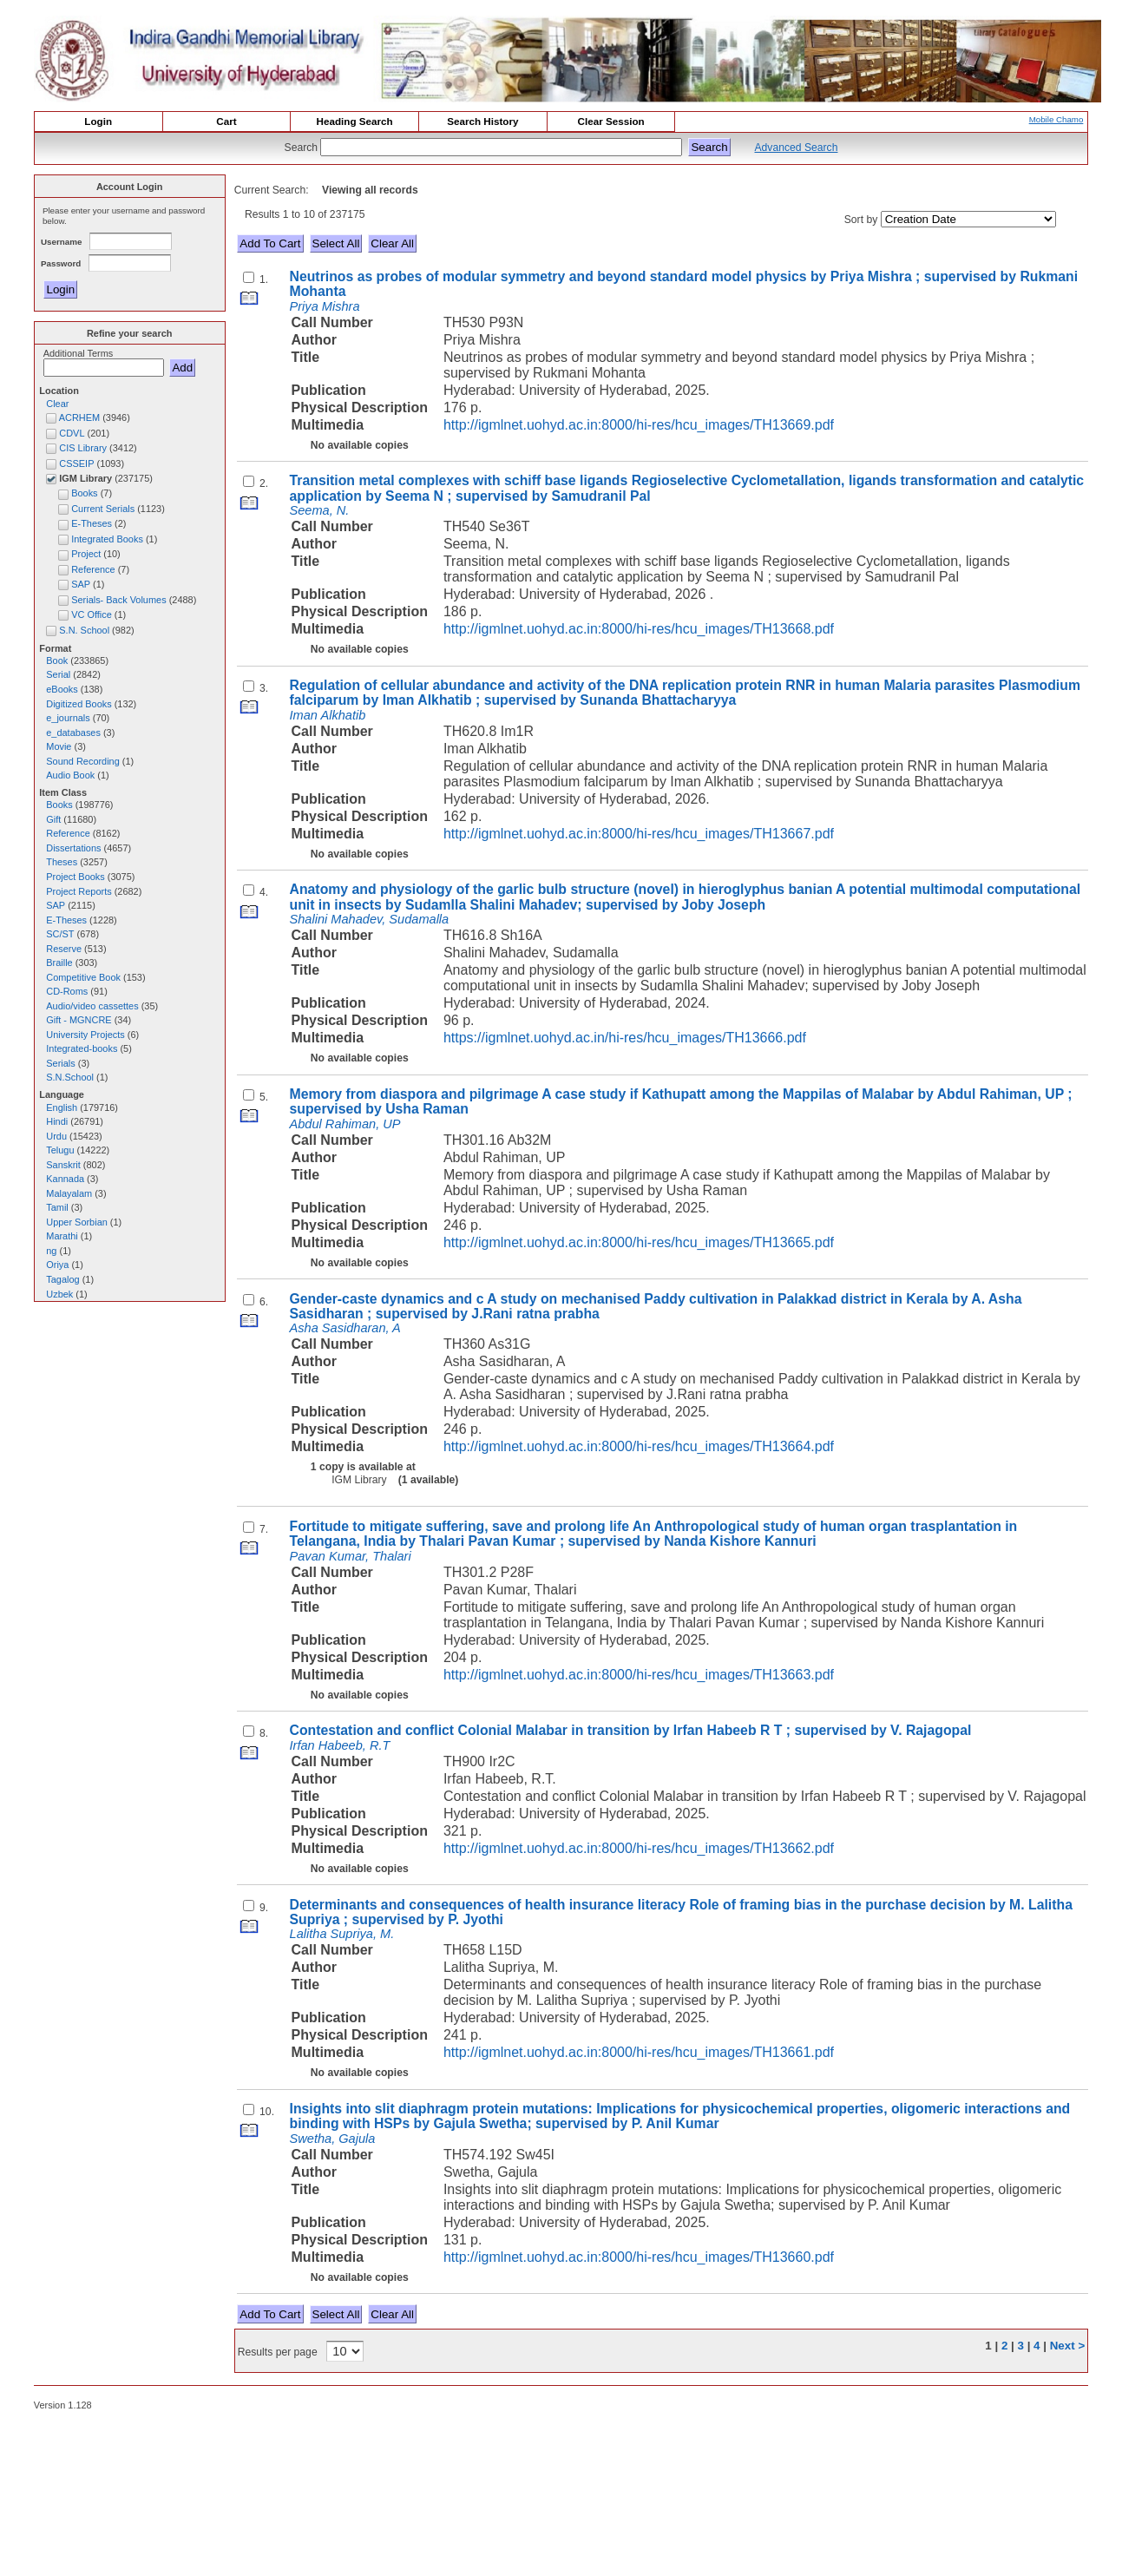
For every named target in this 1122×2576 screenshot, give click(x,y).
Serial (58, 674)
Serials (60, 1063)
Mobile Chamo (1056, 119)
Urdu (56, 1136)
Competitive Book (83, 977)
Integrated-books (81, 1048)
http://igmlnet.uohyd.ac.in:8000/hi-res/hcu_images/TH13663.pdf (638, 1674)
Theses (61, 862)
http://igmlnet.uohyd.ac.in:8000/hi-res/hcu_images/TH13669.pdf (638, 424)
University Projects (85, 1034)
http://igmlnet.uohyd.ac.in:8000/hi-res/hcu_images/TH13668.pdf (638, 628)
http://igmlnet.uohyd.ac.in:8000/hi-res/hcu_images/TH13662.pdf (638, 1848)
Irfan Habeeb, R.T (340, 1745)
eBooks (61, 689)
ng (51, 1250)
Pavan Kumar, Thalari (350, 1556)
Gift (53, 819)
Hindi (57, 1121)
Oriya (57, 1264)
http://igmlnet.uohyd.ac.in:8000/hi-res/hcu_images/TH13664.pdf (638, 1446)
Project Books (75, 876)
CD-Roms (67, 991)
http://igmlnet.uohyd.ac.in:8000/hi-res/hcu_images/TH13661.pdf (638, 2052)
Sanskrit (63, 1165)
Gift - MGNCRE (78, 1020)
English (61, 1107)
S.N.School (70, 1077)
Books (59, 804)
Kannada (65, 1178)
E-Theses (66, 920)
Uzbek (59, 1294)
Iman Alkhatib (328, 715)
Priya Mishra (325, 306)
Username (62, 241)
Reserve (64, 948)
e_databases (73, 732)
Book (57, 660)
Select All (336, 243)
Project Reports (78, 891)
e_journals (67, 718)
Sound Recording (83, 761)
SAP (55, 905)
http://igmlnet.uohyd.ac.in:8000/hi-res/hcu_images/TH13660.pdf (638, 2257)
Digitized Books (78, 704)
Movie (58, 746)
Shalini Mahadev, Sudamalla (369, 919)
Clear (57, 403)
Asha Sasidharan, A (345, 1328)
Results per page (278, 2352)
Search (303, 147)
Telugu (60, 1150)
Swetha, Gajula (333, 2139)
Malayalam (69, 1193)
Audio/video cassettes (92, 1006)
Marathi (61, 1236)
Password (62, 263)
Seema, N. (320, 510)
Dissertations (73, 848)
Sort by (861, 220)
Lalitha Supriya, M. (342, 1934)
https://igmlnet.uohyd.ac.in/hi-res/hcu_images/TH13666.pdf (624, 1037)
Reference (67, 833)
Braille (59, 962)
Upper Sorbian (77, 1222)
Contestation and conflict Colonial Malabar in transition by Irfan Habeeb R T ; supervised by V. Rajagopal (631, 1730)
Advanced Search (796, 147)
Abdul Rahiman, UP (345, 1124)
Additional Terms (78, 353)
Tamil (57, 1207)
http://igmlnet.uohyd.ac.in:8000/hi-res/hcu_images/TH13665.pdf (638, 1242)
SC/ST (60, 934)
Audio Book (70, 775)
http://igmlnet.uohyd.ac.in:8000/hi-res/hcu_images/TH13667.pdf (638, 833)
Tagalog (62, 1279)
